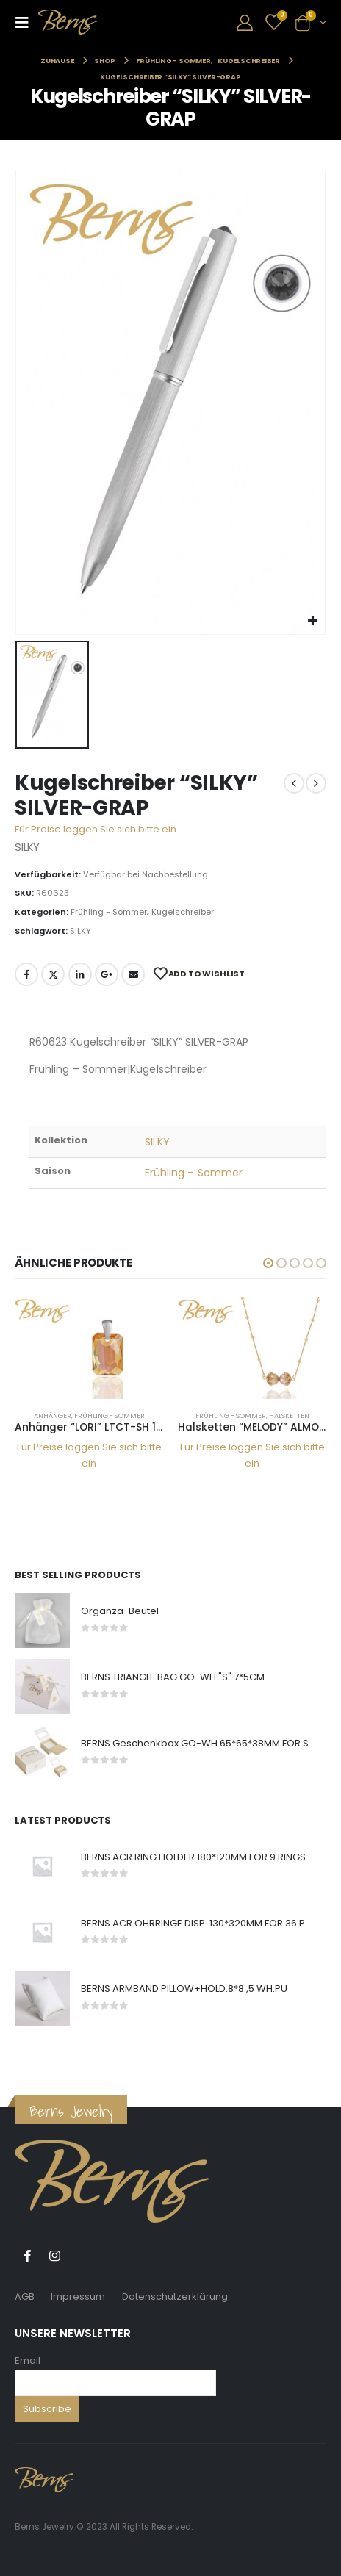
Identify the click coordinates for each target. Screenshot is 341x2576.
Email (27, 2360)
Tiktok (82, 2256)
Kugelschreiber (182, 912)
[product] (89, 1348)
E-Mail (133, 974)
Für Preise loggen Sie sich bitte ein (95, 829)
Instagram (54, 2256)
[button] (268, 1263)
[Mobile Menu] (26, 22)
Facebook (26, 974)
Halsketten (289, 1415)
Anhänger (52, 1415)
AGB (25, 2296)
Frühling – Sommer (194, 1172)
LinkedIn (80, 974)
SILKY (80, 931)
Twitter (53, 974)
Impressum (78, 2296)
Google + (106, 974)
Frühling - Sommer (109, 912)
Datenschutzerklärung (175, 2296)
